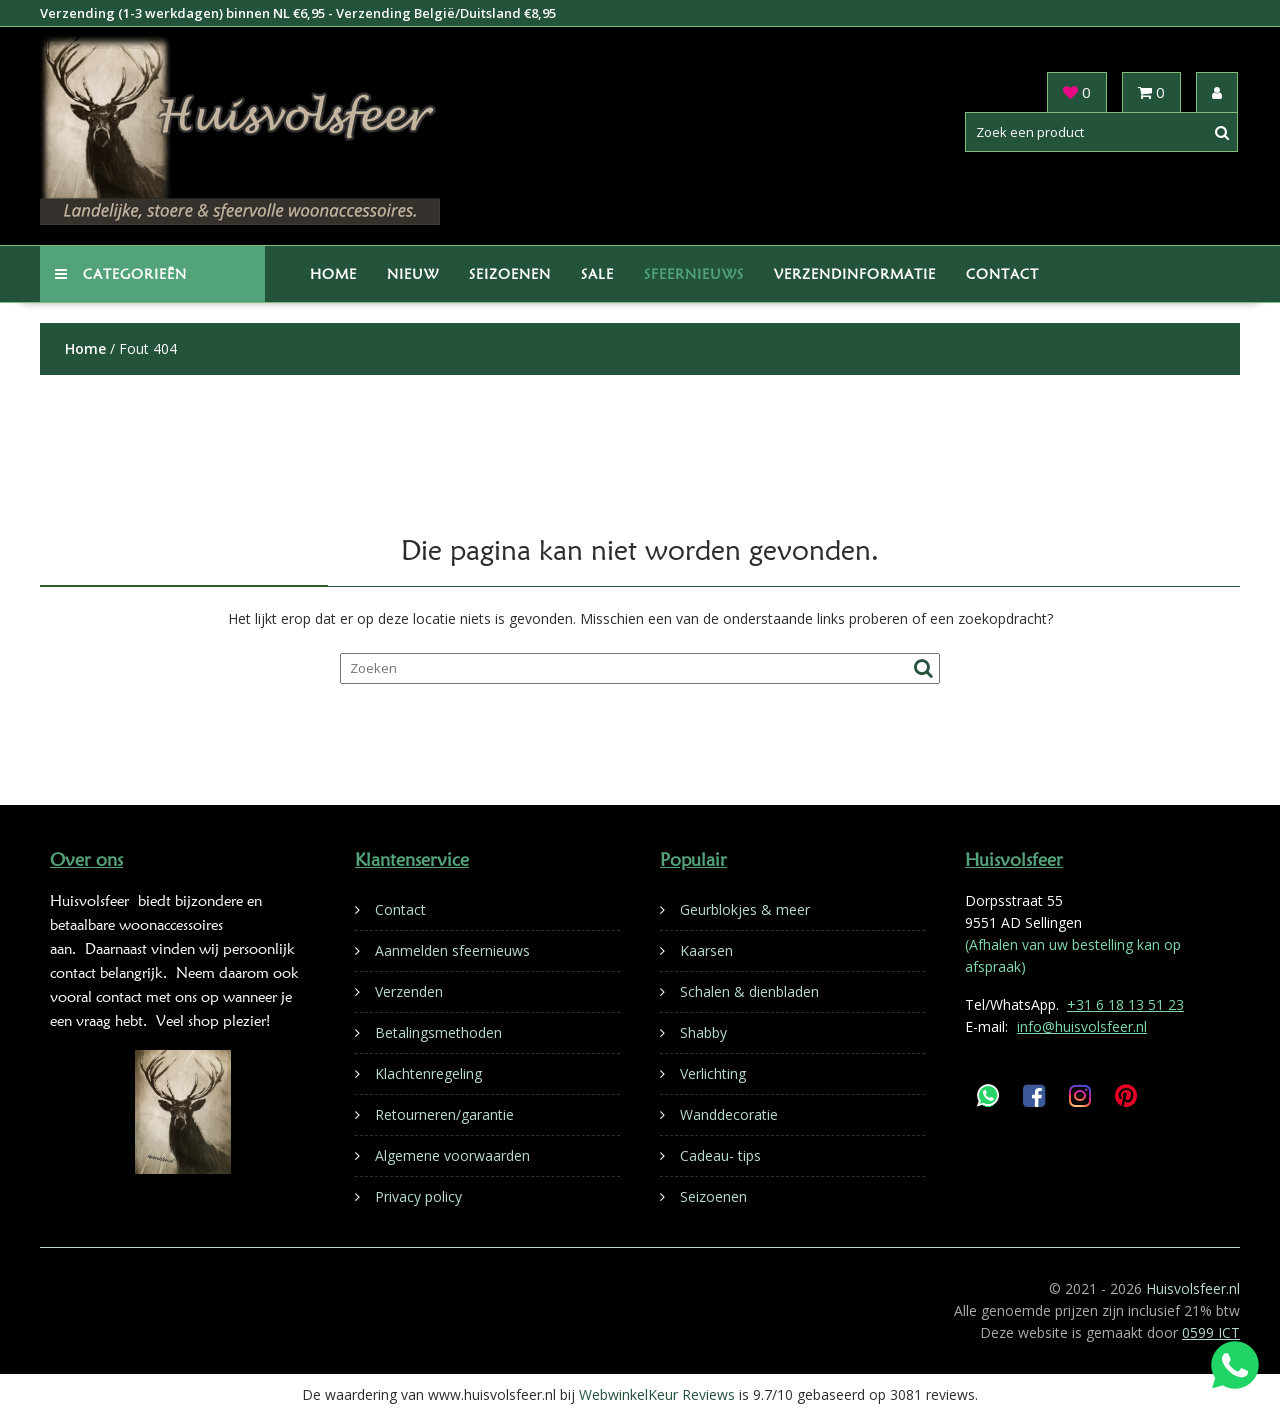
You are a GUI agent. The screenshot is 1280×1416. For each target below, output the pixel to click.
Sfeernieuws (694, 274)
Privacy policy (418, 1196)
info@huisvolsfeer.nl (1082, 1026)
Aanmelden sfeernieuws (452, 950)
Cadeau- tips (720, 1155)
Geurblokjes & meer (745, 909)
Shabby (703, 1032)
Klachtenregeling (428, 1073)
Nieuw (413, 274)
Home (333, 274)
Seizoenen (510, 274)
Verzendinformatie (855, 274)
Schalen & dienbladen (749, 991)
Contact (1002, 274)
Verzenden (409, 991)
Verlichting (713, 1073)
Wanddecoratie (729, 1114)
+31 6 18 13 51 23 (1125, 1004)
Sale (597, 274)
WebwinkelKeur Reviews (657, 1394)
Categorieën (121, 274)
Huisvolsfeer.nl (1193, 1288)
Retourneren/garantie (444, 1114)
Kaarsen (706, 950)
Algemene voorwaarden (452, 1155)
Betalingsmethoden (438, 1032)
